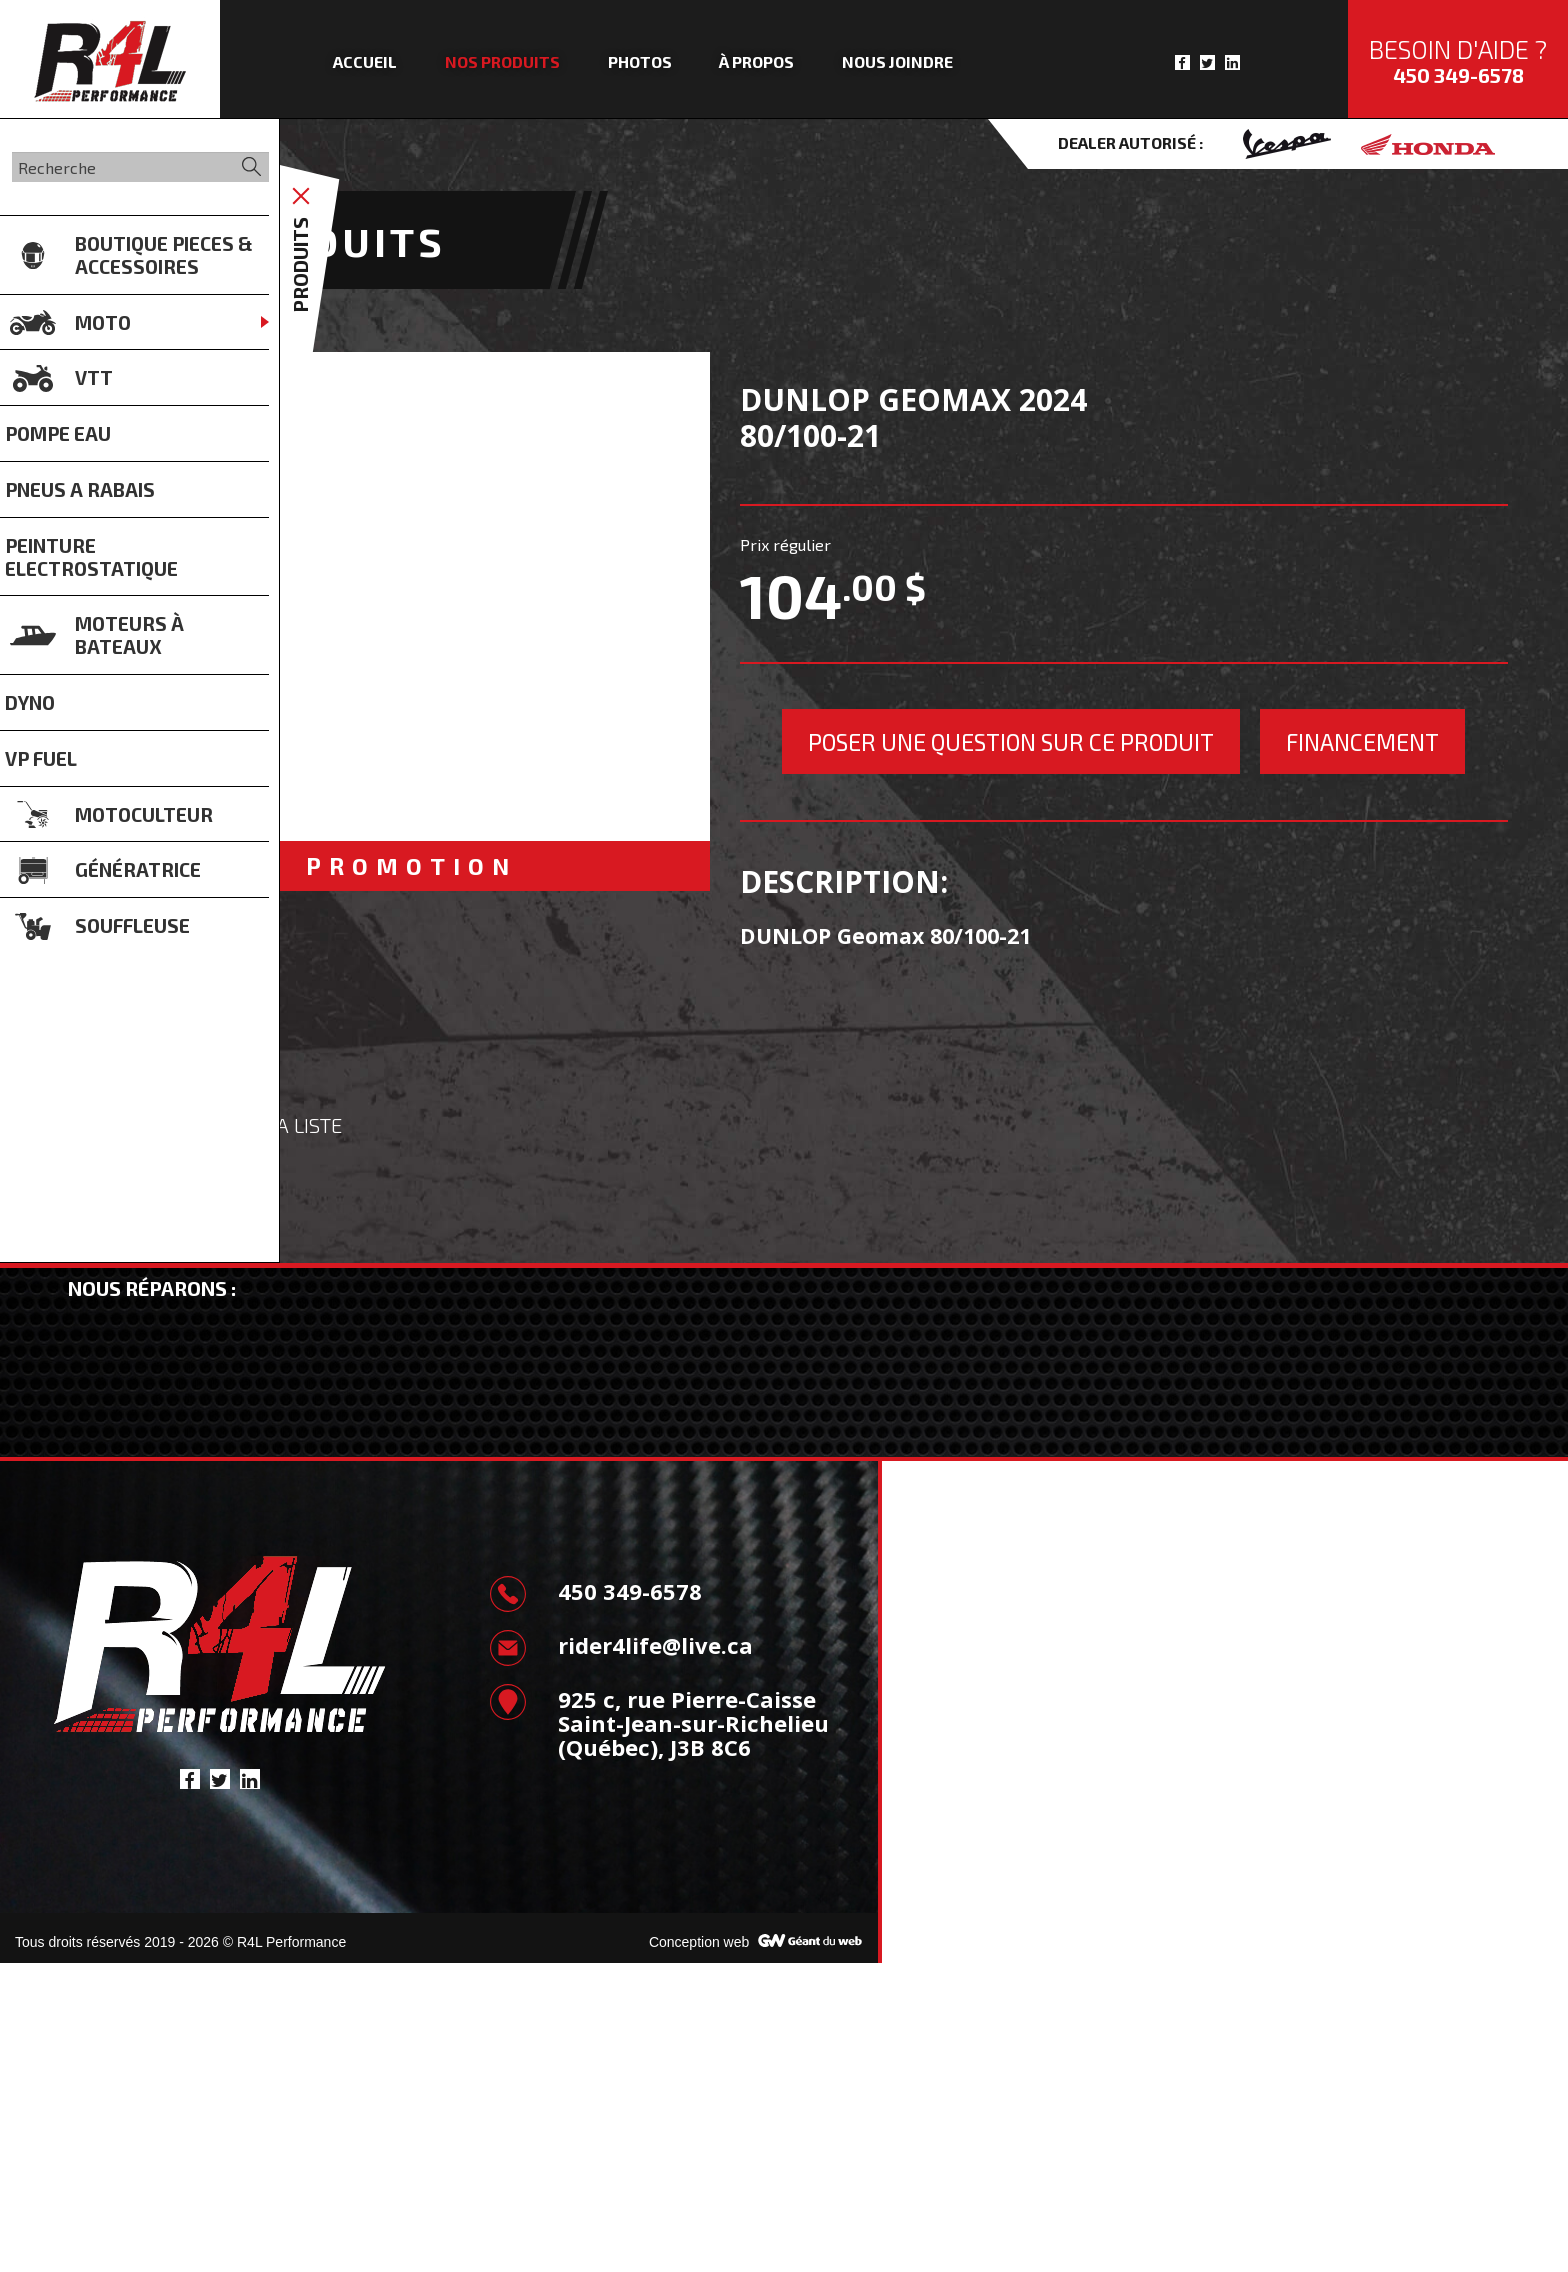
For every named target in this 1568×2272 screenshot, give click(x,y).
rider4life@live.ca (620, 1954)
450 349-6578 (1458, 75)
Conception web (699, 2251)
